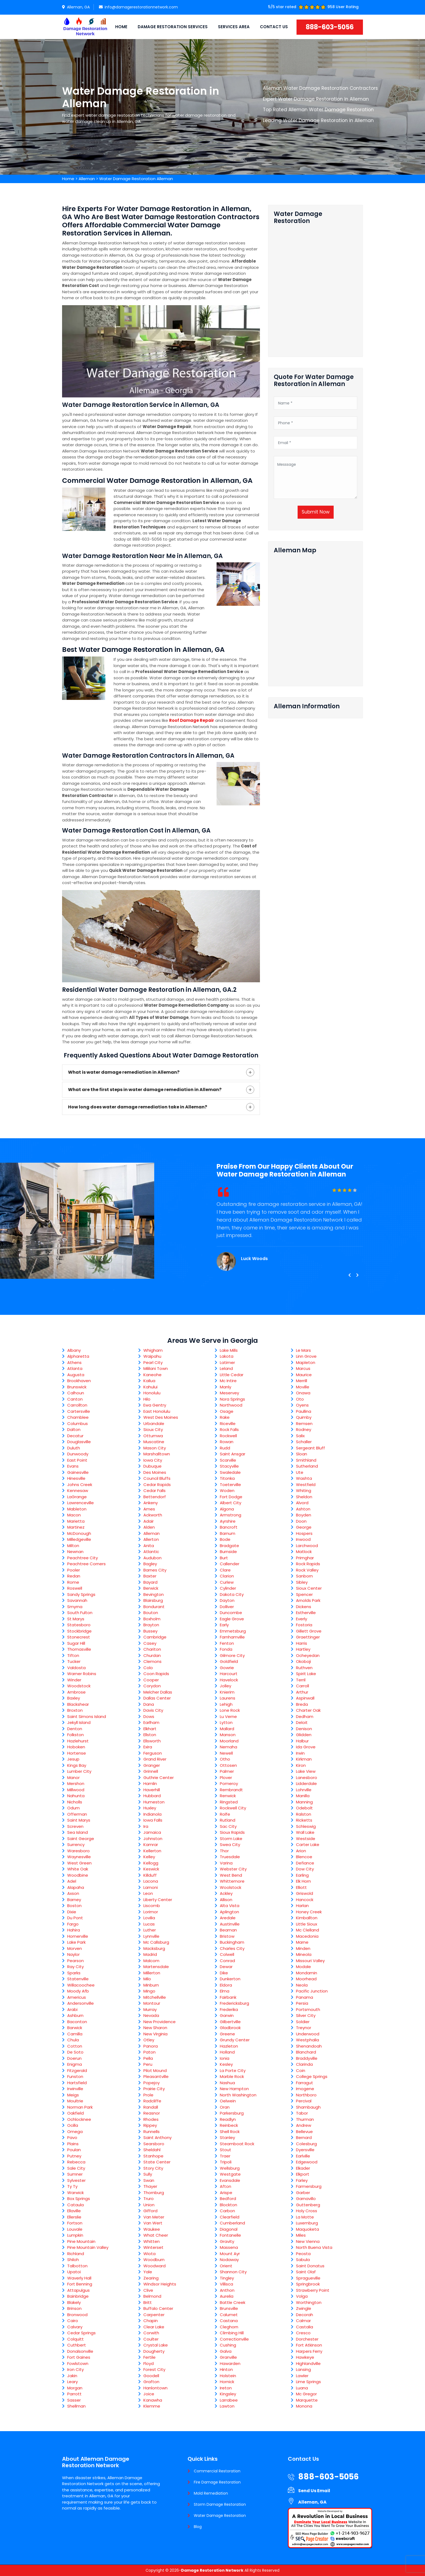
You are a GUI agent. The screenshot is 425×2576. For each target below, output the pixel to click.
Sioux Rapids (232, 1832)
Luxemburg (307, 2223)
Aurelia (226, 2296)
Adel (71, 1881)
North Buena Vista (314, 2247)
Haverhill (151, 1790)
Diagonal (228, 2229)
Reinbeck (229, 2125)
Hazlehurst (78, 1741)
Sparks (74, 1973)
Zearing (151, 2278)
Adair (148, 1521)
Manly (225, 1387)
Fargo (73, 1924)
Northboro (306, 2095)
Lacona (150, 1881)
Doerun (74, 2058)
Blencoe (304, 1857)
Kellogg (150, 1863)
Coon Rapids (156, 1673)
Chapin (150, 2320)
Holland (227, 2052)
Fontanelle (230, 2235)
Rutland (227, 1820)
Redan (73, 1576)
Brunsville (229, 2308)
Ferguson (152, 1753)
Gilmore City (232, 1655)
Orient (226, 2266)
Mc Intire (228, 1380)
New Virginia (155, 2034)
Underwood (307, 2034)
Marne (302, 1942)
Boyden (303, 1515)
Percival (303, 2101)
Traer (225, 2156)
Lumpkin (75, 2235)
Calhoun (75, 1393)
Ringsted (229, 1802)
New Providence (159, 2022)
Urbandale (153, 1423)
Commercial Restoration (217, 2471)
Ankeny (150, 1503)
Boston (74, 1905)
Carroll (302, 1686)
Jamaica (152, 1832)
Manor (73, 1777)
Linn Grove (306, 1356)
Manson (228, 1734)
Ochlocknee (79, 2119)
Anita (148, 1545)
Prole (148, 2095)
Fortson (74, 2223)
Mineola (303, 1954)
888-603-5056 (330, 27)
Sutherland (307, 1466)
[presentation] (349, 1275)
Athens (74, 1362)
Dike (224, 1973)
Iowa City (152, 1460)
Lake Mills (229, 1350)
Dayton (227, 1600)
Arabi (72, 2009)
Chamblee (78, 1417)
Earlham (151, 1722)
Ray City (75, 1966)
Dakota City (232, 1594)
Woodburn (154, 2259)
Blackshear (78, 1704)
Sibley (302, 1582)
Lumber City (79, 1771)
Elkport (302, 2174)
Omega (75, 2131)
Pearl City (153, 1362)
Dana (148, 1704)
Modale (303, 1966)
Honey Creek (309, 1912)
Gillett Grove (308, 1631)
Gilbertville (230, 2022)
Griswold (304, 1893)
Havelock (229, 1680)
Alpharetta (78, 1356)
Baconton (77, 2022)
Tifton (73, 1655)
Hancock (304, 1899)
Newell (226, 1753)
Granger (151, 1765)
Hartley (303, 1649)
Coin (300, 2070)
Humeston (154, 1802)
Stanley (227, 2137)
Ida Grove (305, 1747)
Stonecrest (78, 1637)
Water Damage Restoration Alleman (136, 178)
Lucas (149, 1924)
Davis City (153, 1710)
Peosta (303, 2253)
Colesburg (306, 2144)
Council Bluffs (156, 1478)
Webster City (233, 1869)
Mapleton (305, 1362)
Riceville (228, 1423)
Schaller (304, 1442)
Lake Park (76, 1942)
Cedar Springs (81, 2333)
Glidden (303, 1734)
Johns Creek (79, 1484)
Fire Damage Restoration (217, 2482)
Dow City (305, 1869)
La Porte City (233, 2070)
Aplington (229, 1912)
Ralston (303, 1814)
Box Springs (78, 2198)
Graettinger (308, 1637)
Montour (151, 2003)
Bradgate (229, 1545)
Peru (147, 2064)
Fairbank (228, 1997)
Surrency (76, 1844)
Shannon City (233, 2272)
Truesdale (230, 1857)
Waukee (151, 2229)
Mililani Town (155, 1368)
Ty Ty (72, 2186)
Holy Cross (306, 2211)
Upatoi (74, 2272)
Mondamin (306, 1973)
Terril (300, 1680)
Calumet (229, 2314)
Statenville (78, 1979)
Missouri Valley (310, 1960)
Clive (148, 2290)
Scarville (228, 1460)
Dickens (303, 1606)
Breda (302, 1704)
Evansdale (230, 2180)
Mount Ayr (230, 2253)
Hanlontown (155, 2388)
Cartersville (78, 1411)
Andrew (303, 2125)
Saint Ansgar (232, 1454)
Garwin (227, 2015)
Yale (147, 2272)
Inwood (303, 1539)
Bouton (150, 1612)
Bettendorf (154, 1497)
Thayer (150, 2186)
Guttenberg (308, 2205)
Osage (226, 1411)
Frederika (229, 2009)
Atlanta (74, 1368)
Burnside (228, 1551)
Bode (225, 1539)
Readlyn (228, 2119)
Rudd (225, 1448)
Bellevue (304, 2131)
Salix (300, 1436)
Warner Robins (81, 1673)
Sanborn (304, 1576)
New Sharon (155, 2027)
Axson (73, 1893)
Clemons (152, 1661)
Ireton (226, 2388)
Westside (305, 1838)
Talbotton (77, 2266)
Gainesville (78, 1472)
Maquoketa (307, 2229)
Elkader (303, 2168)
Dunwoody (77, 1454)
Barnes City (154, 1570)
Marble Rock (232, 2076)
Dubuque (152, 1466)
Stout (225, 2150)
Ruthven (304, 1667)
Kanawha (152, 2400)
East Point (77, 1460)
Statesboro (79, 1625)
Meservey (229, 1393)
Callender (229, 1564)
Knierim (227, 1692)
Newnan (75, 1551)
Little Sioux (306, 1924)
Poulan (74, 2150)
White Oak (77, 1869)
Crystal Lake (155, 2345)
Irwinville (75, 2089)
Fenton (227, 1643)
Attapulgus (78, 2290)
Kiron (301, 1765)
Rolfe (225, 1814)
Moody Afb (78, 1991)
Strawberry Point (312, 2290)
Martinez (76, 1527)
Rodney (303, 1429)
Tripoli (225, 2162)
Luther (149, 1930)
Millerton (151, 1973)
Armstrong (230, 1515)
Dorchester (307, 2339)
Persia (302, 2003)
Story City (153, 2168)
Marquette (307, 2400)
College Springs (311, 2076)
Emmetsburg (233, 1631)
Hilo (146, 1399)
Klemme (151, 2406)
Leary (72, 2381)
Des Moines (154, 1472)
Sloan (301, 1454)
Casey (149, 1643)
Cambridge (154, 1637)
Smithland (306, 1460)
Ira (145, 1826)
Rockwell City (233, 1808)
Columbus (77, 1423)
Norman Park (80, 2107)
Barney (74, 1899)
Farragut (304, 2083)
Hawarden (230, 2363)
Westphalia (307, 2040)
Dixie (71, 1912)
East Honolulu (156, 1411)
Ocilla (72, 2125)
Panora (150, 2046)
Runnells (151, 2131)
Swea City (230, 1844)
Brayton (151, 1625)
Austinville (230, 1924)
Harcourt (228, 1673)
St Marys (75, 1619)
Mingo (149, 1991)
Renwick (228, 1796)
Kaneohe (152, 1375)
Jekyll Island (79, 1722)
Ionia (224, 2058)
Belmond (152, 2296)
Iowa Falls (152, 1820)
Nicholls (74, 1802)
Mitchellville (154, 1997)
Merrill (301, 1380)
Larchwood (307, 1545)
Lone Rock (230, 1710)
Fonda (226, 1649)
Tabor (302, 2113)
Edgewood (306, 2162)
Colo (148, 1667)
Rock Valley (307, 1570)
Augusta (75, 1375)
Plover (226, 1777)
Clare (225, 1570)
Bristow (227, 1936)
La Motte (305, 2217)
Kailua (149, 1380)
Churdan (152, 1655)
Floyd (148, 2363)
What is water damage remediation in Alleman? (123, 1072)
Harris (301, 1643)
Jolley (225, 1686)
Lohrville (303, 1790)
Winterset (153, 2247)
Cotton (74, 2046)
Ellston (149, 1734)
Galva (225, 2351)
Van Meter (153, 2217)
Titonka (227, 1478)
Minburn (151, 1985)
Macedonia (307, 1936)
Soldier (303, 2022)
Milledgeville (79, 1539)
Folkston (75, 1734)
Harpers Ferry (309, 2351)
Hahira (73, 1930)
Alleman (87, 178)
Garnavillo (306, 2198)
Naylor (73, 1954)
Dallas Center (157, 1698)
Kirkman (304, 1759)
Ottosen (228, 1765)
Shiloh (73, 2259)
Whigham (153, 1350)
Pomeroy (229, 1783)
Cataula (75, 2205)
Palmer (227, 1771)
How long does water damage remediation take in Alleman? (137, 1107)
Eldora (226, 1985)
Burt (224, 1558)
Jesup (73, 1759)
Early (224, 1625)
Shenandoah (309, 2046)
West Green (79, 1863)
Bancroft (228, 1527)
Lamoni (150, 1887)
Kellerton (152, 1851)
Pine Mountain (81, 2241)
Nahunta (76, 1796)
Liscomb (151, 1905)
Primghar (305, 1558)
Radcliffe (152, 2101)
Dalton (74, 1429)
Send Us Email (314, 2491)
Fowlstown (77, 2363)
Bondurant (154, 1606)
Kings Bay (76, 1765)
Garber (303, 2192)
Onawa (303, 1393)
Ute (299, 1472)
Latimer (227, 1362)
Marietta (76, 1521)
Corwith (151, 2333)
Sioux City (153, 1429)
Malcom (151, 1960)
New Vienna (308, 2241)
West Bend (231, 1875)
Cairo (72, 2320)
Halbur (302, 1741)
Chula (73, 2040)
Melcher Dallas (157, 1692)
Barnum (227, 1533)
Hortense (76, 1753)
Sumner (75, 2174)
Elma (224, 1991)
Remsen (304, 1423)
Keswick (151, 1869)
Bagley (150, 1564)
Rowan (226, 1442)
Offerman (77, 1814)
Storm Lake (231, 1838)
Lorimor (150, 1912)
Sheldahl (151, 2150)
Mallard (227, 1729)
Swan (148, 2180)
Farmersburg (308, 2186)
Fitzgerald (77, 2070)
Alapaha (75, 1887)
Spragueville (308, 2278)
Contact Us (274, 27)
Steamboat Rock (237, 2144)
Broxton (75, 1710)
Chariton (152, 1649)
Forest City (154, 2369)
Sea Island (77, 1832)
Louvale (74, 2229)
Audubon (152, 1558)
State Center (156, 2162)
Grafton (151, 2381)
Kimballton (306, 1918)
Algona (227, 1509)
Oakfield (75, 2113)
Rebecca (76, 2162)
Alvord (302, 1503)
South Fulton (79, 1612)
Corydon (152, 1686)
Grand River (154, 1759)
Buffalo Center (158, 2308)
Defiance (305, 1863)
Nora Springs (232, 1399)
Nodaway (229, 2259)
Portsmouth (308, 2009)
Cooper (151, 1680)
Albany (74, 1350)
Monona (304, 2406)
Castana (229, 2320)
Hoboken (76, 1747)
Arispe (226, 2192)
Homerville (77, 1936)
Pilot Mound (155, 2070)
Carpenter (154, 2314)
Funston (75, 2076)
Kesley (226, 2064)
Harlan (302, 1905)
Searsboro (153, 2144)
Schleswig (306, 1826)
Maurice (304, 1375)
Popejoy (151, 2083)
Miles (301, 2235)
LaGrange (77, 1497)
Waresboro (78, 1851)
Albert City (230, 1503)
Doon (301, 1521)
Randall (150, 2107)
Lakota (226, 1356)
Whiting (303, 1490)
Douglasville (79, 1442)
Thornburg (153, 2192)
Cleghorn (229, 2327)
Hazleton (229, 2046)
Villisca (226, 2284)
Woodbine (77, 1875)
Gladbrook (230, 2027)
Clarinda (304, 2064)
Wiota (149, 2253)
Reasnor (151, 2113)
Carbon (227, 2211)
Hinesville (76, 1478)
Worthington (308, 2302)
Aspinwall (305, 1698)
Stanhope (153, 2156)
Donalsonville (80, 2351)
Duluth (73, 1448)
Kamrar (150, 1844)
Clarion (227, 1576)
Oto (300, 1399)
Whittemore (232, 1881)
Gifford (150, 2211)
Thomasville (79, 1649)
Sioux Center (309, 1588)
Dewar (226, 1966)
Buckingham (232, 1942)
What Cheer (155, 2235)
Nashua (227, 2083)
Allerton (151, 1539)
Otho (225, 1759)
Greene (227, 2034)
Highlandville (308, 2363)
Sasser (74, 2400)
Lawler (302, 2376)
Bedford (228, 2198)
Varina (226, 1863)
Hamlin (150, 1783)
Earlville (303, 2156)
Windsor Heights (159, 2284)
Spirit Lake (306, 1673)
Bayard (150, 1582)
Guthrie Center (158, 1777)
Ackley (226, 1893)
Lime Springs (308, 2381)
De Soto (75, 2052)
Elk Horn (303, 1881)
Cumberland (232, 2223)
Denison (304, 1729)
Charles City (232, 1948)
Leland (226, 1368)
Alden (149, 1527)
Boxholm (151, 1619)
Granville (228, 2357)
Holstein (228, 2376)
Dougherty (154, 2351)
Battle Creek (232, 2302)
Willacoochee (81, 1985)
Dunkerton (230, 1979)
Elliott (301, 1887)
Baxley (73, 1698)
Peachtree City (82, 1558)
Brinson (74, 2308)
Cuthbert (76, 2345)
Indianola (152, 1814)
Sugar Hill (76, 1643)
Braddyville (306, 2058)
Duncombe (231, 1612)
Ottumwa (153, 1436)
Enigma (74, 2064)
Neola (302, 1985)
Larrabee (229, 2400)
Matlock (304, 1551)
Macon (74, 1515)
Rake (225, 1417)
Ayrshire (228, 1521)
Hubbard (152, 1796)
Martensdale (156, 1966)
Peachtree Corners (86, 1564)
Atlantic (151, 1551)
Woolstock (230, 1887)
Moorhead (306, 1979)
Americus (76, 1997)
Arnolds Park (308, 1600)
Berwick (150, 1588)
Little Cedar (231, 1375)
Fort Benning (79, 2284)
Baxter (149, 1576)
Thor (224, 1851)
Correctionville (234, 2339)
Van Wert (152, 2223)
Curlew (227, 1582)
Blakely (74, 2302)
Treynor (303, 2027)
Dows (148, 1716)
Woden (227, 1490)
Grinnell (150, 1771)
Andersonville (80, 2003)
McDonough (79, 1533)
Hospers (304, 1533)
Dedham (304, 1716)
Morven (74, 1948)
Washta (304, 1478)
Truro (148, 2198)
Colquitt (75, 2339)
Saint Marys (78, 1820)
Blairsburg (153, 1600)
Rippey (150, 2125)
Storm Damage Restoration (220, 2504)
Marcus (303, 1368)
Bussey (150, 1631)
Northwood (231, 1405)
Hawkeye (305, 2357)
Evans (73, 1466)
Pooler (73, 1570)
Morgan (74, 2388)
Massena (229, 2247)
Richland (75, 2253)
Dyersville (305, 2150)
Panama (304, 1997)
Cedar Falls (154, 1490)
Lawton (227, 2406)
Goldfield (229, 1661)
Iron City (75, 2369)
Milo (147, 1979)
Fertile (149, 2357)
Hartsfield (77, 2083)
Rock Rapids (308, 1564)
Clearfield (229, 2217)
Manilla (303, 1796)
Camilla (74, 2034)
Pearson (75, 1960)
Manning (304, 1802)
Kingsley (228, 2394)
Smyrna (74, 1606)
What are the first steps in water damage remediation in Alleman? (144, 1089)
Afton (225, 2186)
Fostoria (304, 1625)
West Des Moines (160, 1417)
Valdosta (76, 1667)
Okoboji (303, 1661)
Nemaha (228, 1747)
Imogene (305, 2089)
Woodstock (79, 1686)
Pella (148, 2058)
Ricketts (304, 1820)
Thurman (305, 2119)
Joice (148, 2394)
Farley (302, 2180)
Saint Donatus (310, 2266)
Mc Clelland (307, 1930)
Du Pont (75, 1918)
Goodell (151, 2376)
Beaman (228, 1930)
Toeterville (230, 1484)
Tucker (74, 1661)
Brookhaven (79, 1380)
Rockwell (228, 1436)
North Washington (238, 2095)
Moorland (229, 1741)
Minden (303, 1948)
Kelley (149, 1857)
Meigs (73, 2095)
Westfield (305, 1484)
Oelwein (228, 2101)
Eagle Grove (232, 1619)
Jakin (72, 2376)
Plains (73, 2144)
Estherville (306, 1612)
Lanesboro (306, 1777)
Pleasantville (156, 2076)
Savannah (77, 1600)
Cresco (303, 2333)
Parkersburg (232, 2113)
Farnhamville (232, 1637)
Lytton (226, 1722)
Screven (75, 1826)
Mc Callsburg (156, 1942)
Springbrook (308, 2284)
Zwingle (303, 2308)
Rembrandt (231, 1790)
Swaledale (230, 1472)
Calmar (303, 2320)
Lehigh (226, 1704)
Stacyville (229, 1466)
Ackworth (152, 1515)
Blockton (228, 2205)
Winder (74, 1680)
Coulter (151, 2339)
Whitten (151, 2241)
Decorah (304, 2314)
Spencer (304, 1594)
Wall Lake (305, 1832)
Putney (74, 2156)
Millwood (75, 1790)
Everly (301, 1619)
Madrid (150, 1954)
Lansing (303, 2369)
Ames (149, 1509)
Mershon (75, 1783)
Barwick (74, 2027)
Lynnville (151, 1936)
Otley (148, 2040)
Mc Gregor (306, 2394)
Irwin (300, 1753)
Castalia (304, 2327)
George (303, 1527)
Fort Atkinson (309, 2345)
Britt (147, 2302)
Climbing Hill (232, 2333)
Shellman (76, 2406)
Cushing (228, 2345)
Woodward (154, 2266)
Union (148, 2205)
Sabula (303, 2259)
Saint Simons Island (86, 1716)
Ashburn (75, 2015)
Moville (302, 1387)
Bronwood (77, 2314)
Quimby (303, 1417)
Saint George (80, 1838)
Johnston (152, 1838)
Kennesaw (77, 1490)
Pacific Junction (312, 1991)
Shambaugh (308, 2107)
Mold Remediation (211, 2493)
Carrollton (77, 1405)
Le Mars (303, 1350)
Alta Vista (229, 1905)
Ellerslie (74, 2217)
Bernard (304, 2137)
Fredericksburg (234, 2003)
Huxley (149, 1808)
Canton (75, 1399)
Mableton (76, 1509)
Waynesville (79, 1857)
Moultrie (75, 2101)
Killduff (150, 1875)
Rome (73, 1582)
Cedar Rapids (157, 1484)
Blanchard (306, 2052)
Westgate (230, 2174)
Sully (147, 2174)
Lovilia (149, 1918)
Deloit (302, 1722)
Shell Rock (230, 2131)
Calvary (74, 2327)
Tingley (227, 2278)
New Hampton (234, 2089)
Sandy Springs (81, 1594)
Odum (73, 1808)
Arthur (302, 1692)
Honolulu (151, 1393)
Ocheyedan (308, 1655)
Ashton (303, 1509)
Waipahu (152, 1356)
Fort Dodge (231, 1497)
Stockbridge (79, 1631)
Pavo (72, 2137)
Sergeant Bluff (310, 1448)
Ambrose (76, 1692)
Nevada (151, 2015)
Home (121, 27)
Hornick (227, 2381)
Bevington (153, 1594)
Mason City (154, 1448)
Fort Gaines (78, 2357)
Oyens (302, 1405)
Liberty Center (157, 1899)
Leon (148, 1893)
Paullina (303, 1411)
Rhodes (151, 2119)
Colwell (227, 1954)
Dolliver (227, 1606)
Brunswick (76, 1387)
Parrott (74, 2394)
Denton (74, 1729)
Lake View (305, 1771)
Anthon (227, 2290)
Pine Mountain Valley (87, 2247)
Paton (149, 2052)
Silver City (305, 2015)
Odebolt (304, 1808)
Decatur (75, 1436)
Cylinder (228, 1588)
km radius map (315, 618)
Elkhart (149, 1729)
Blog (198, 2526)
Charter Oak (308, 1710)
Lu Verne (228, 1716)
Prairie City (154, 2089)
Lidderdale (306, 1783)
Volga (302, 2296)
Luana (302, 2388)
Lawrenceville (80, 1503)
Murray (150, 2009)
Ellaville (74, 2211)
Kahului (150, 1387)
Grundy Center (235, 2040)
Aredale (228, 1918)
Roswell (74, 1588)
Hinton (226, 2369)
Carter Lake (307, 1844)
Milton (73, 1545)
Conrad (227, 1960)
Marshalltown (156, 1454)
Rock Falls (229, 1429)
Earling (302, 1875)
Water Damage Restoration (220, 2515)
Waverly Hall (79, 2278)
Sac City (228, 1826)
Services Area (234, 27)
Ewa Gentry (154, 1405)
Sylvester (76, 2180)
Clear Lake (153, 2327)
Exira (147, 1747)
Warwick (75, 2192)
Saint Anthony (157, 2137)
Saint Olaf (306, 2272)
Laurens (227, 1698)
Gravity (227, 2241)
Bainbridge (78, 2296)
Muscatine (153, 1442)
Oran (225, 2107)
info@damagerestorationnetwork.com (138, 7)
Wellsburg (230, 2168)
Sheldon (304, 1497)
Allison (226, 1899)
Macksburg (154, 1948)
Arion (301, 1851)
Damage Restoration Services (173, 27)
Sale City (76, 2168)
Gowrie (227, 1667)
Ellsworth (152, 1741)
